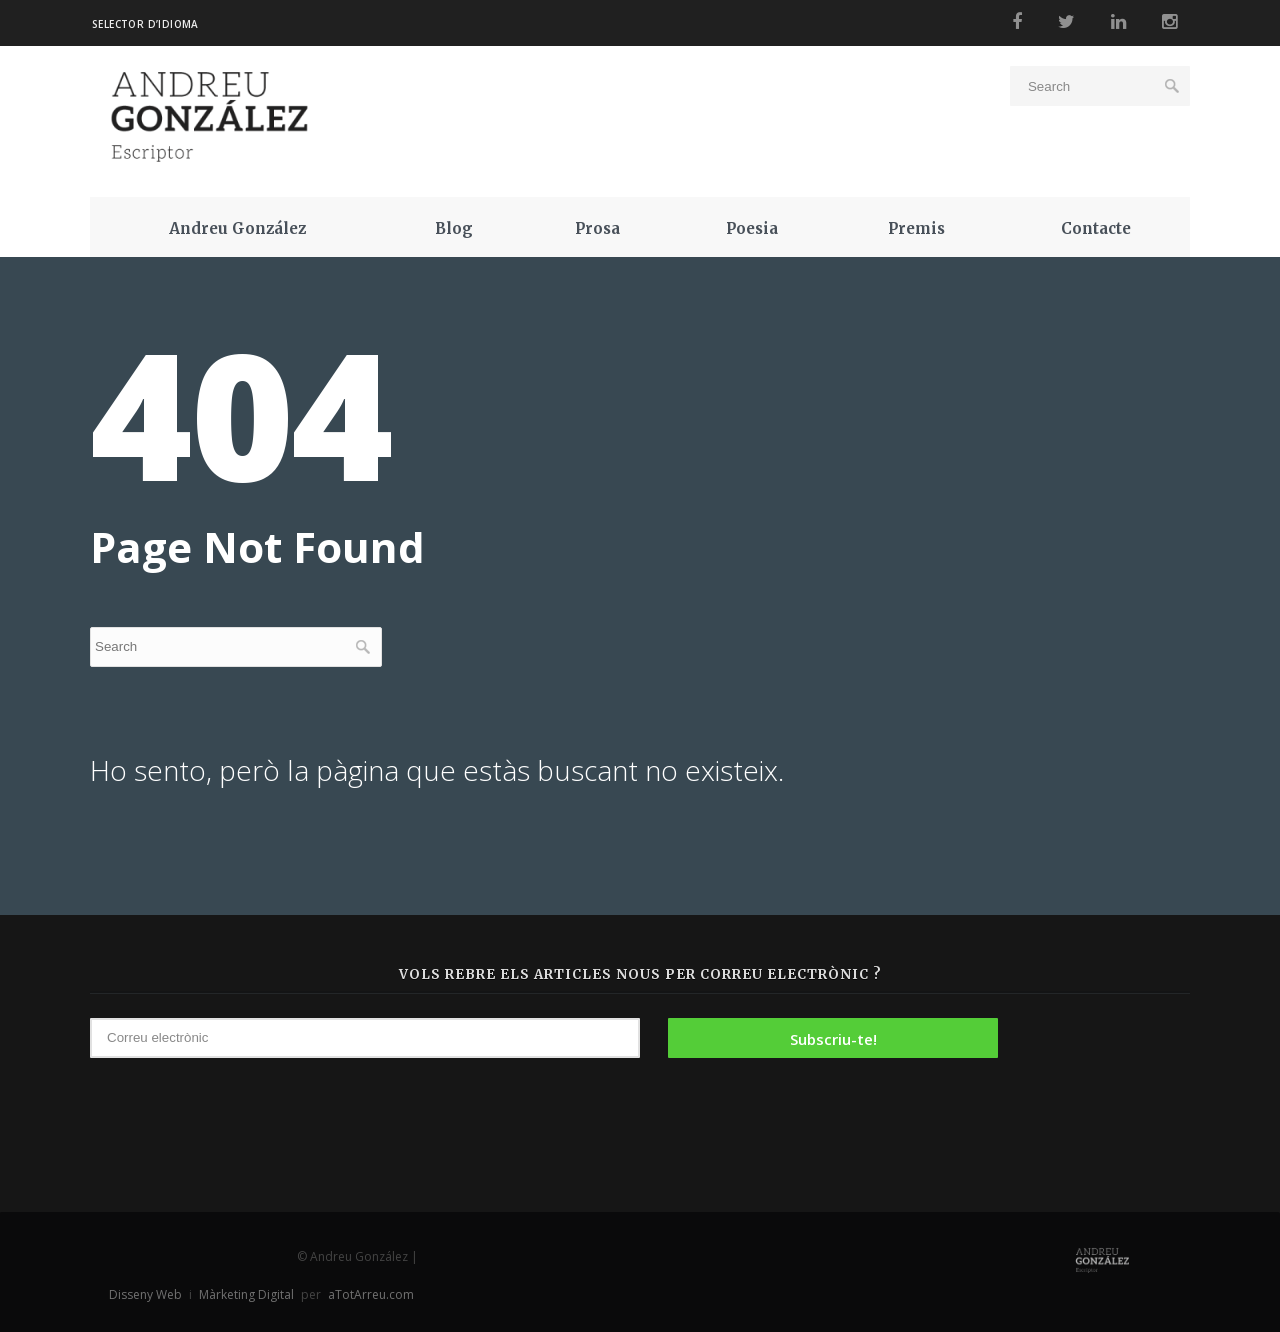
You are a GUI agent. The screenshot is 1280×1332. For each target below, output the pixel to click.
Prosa (597, 228)
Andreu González (237, 228)
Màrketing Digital (246, 1294)
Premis (916, 228)
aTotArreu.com (371, 1294)
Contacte (1096, 228)
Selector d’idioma (145, 24)
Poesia (752, 228)
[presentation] (1108, 1090)
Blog (454, 228)
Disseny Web (147, 1294)
